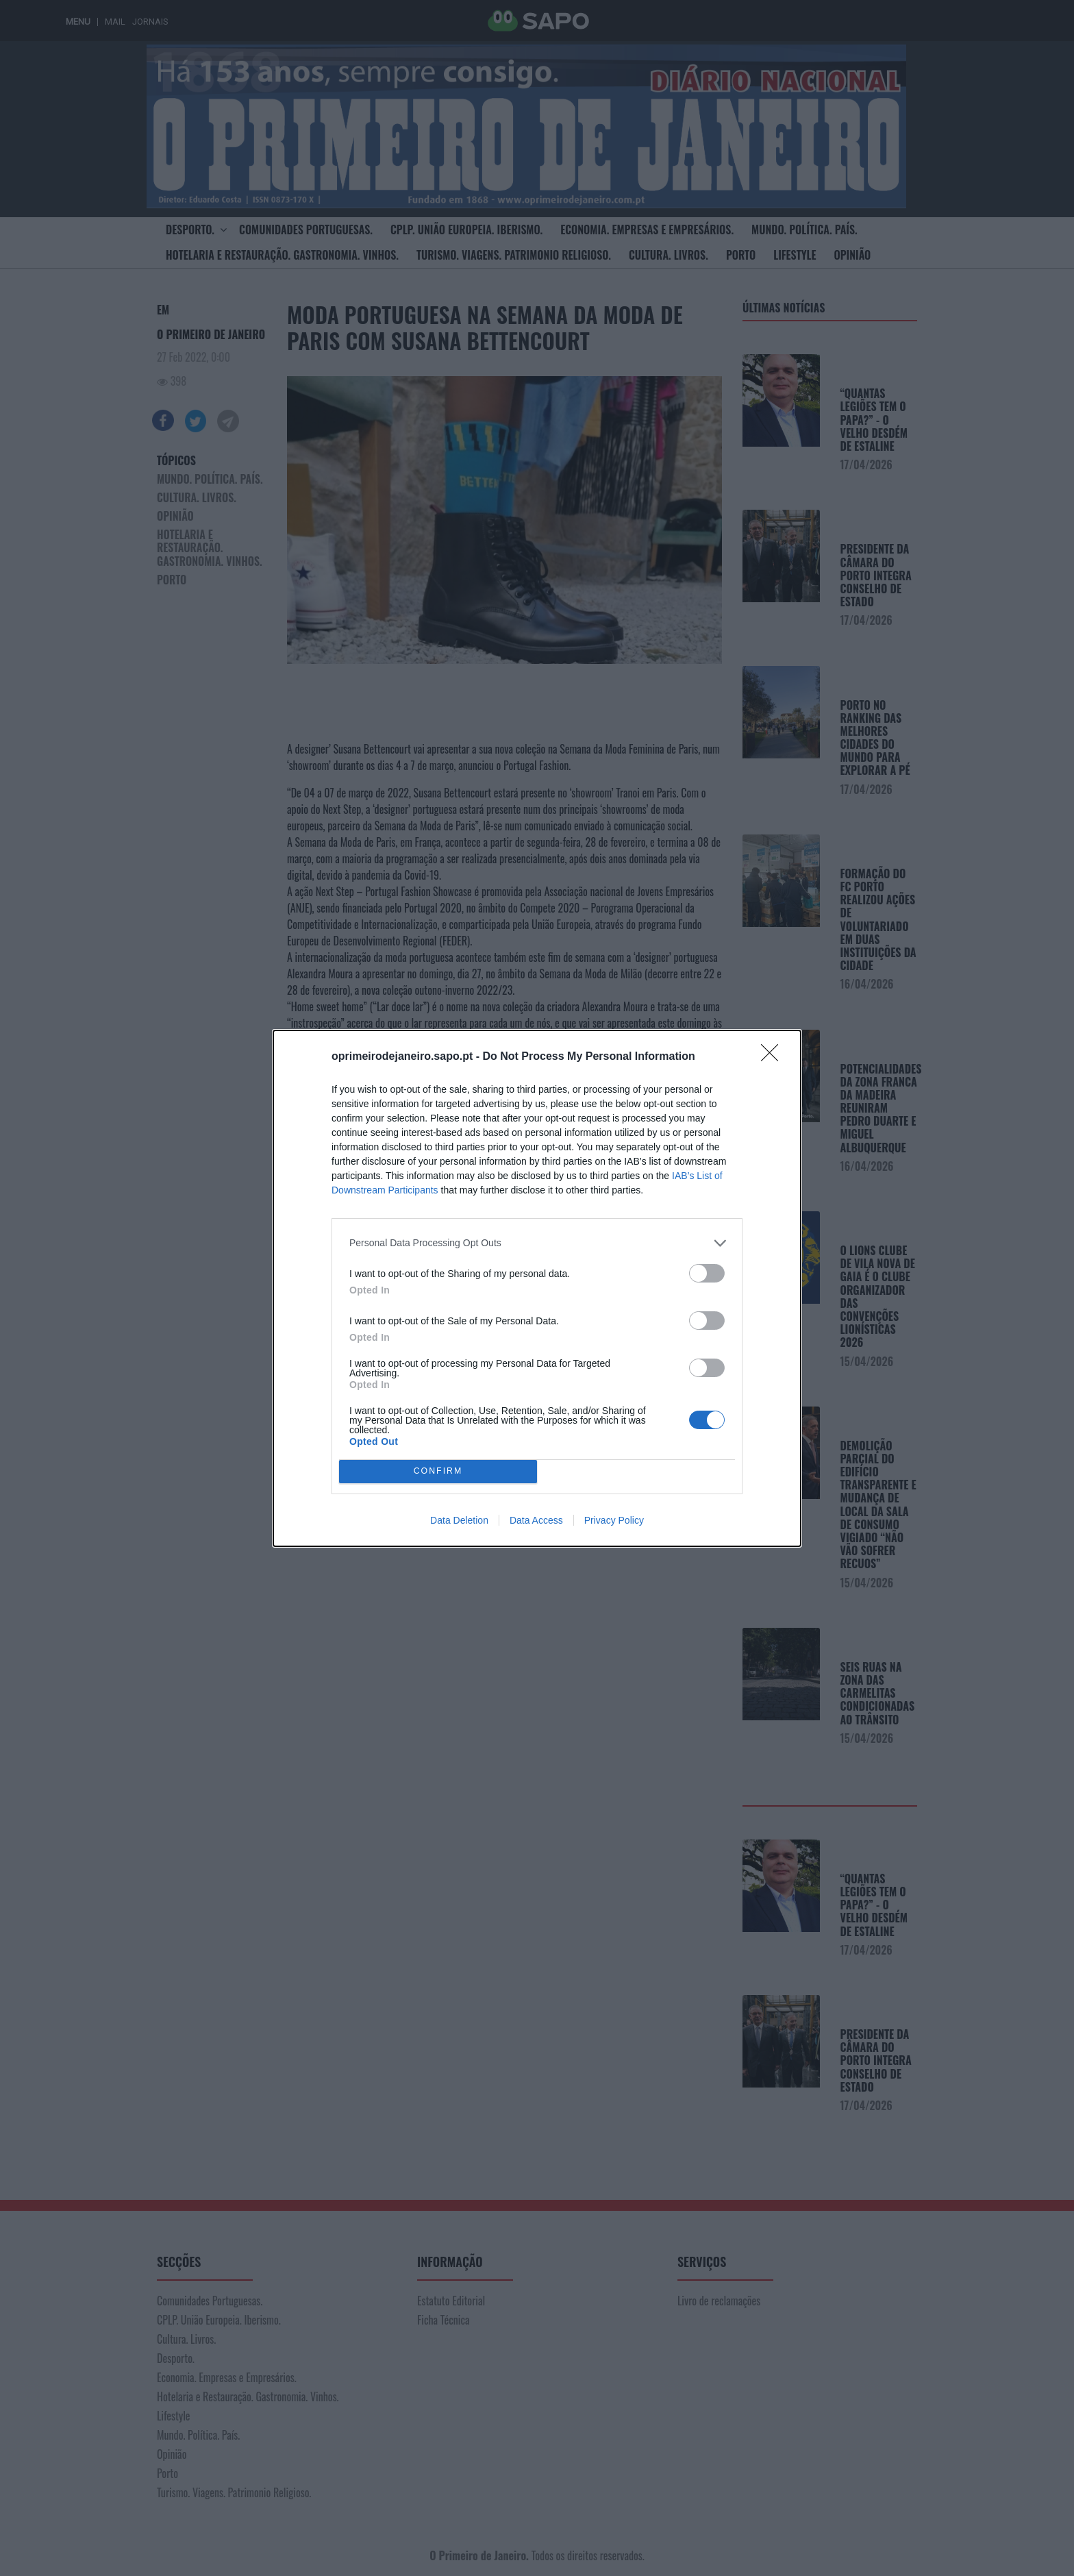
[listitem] (537, 1243)
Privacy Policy (614, 1520)
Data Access (536, 1520)
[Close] (774, 1057)
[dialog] (537, 1288)
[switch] (707, 1273)
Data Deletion (459, 1520)
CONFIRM (438, 1471)
